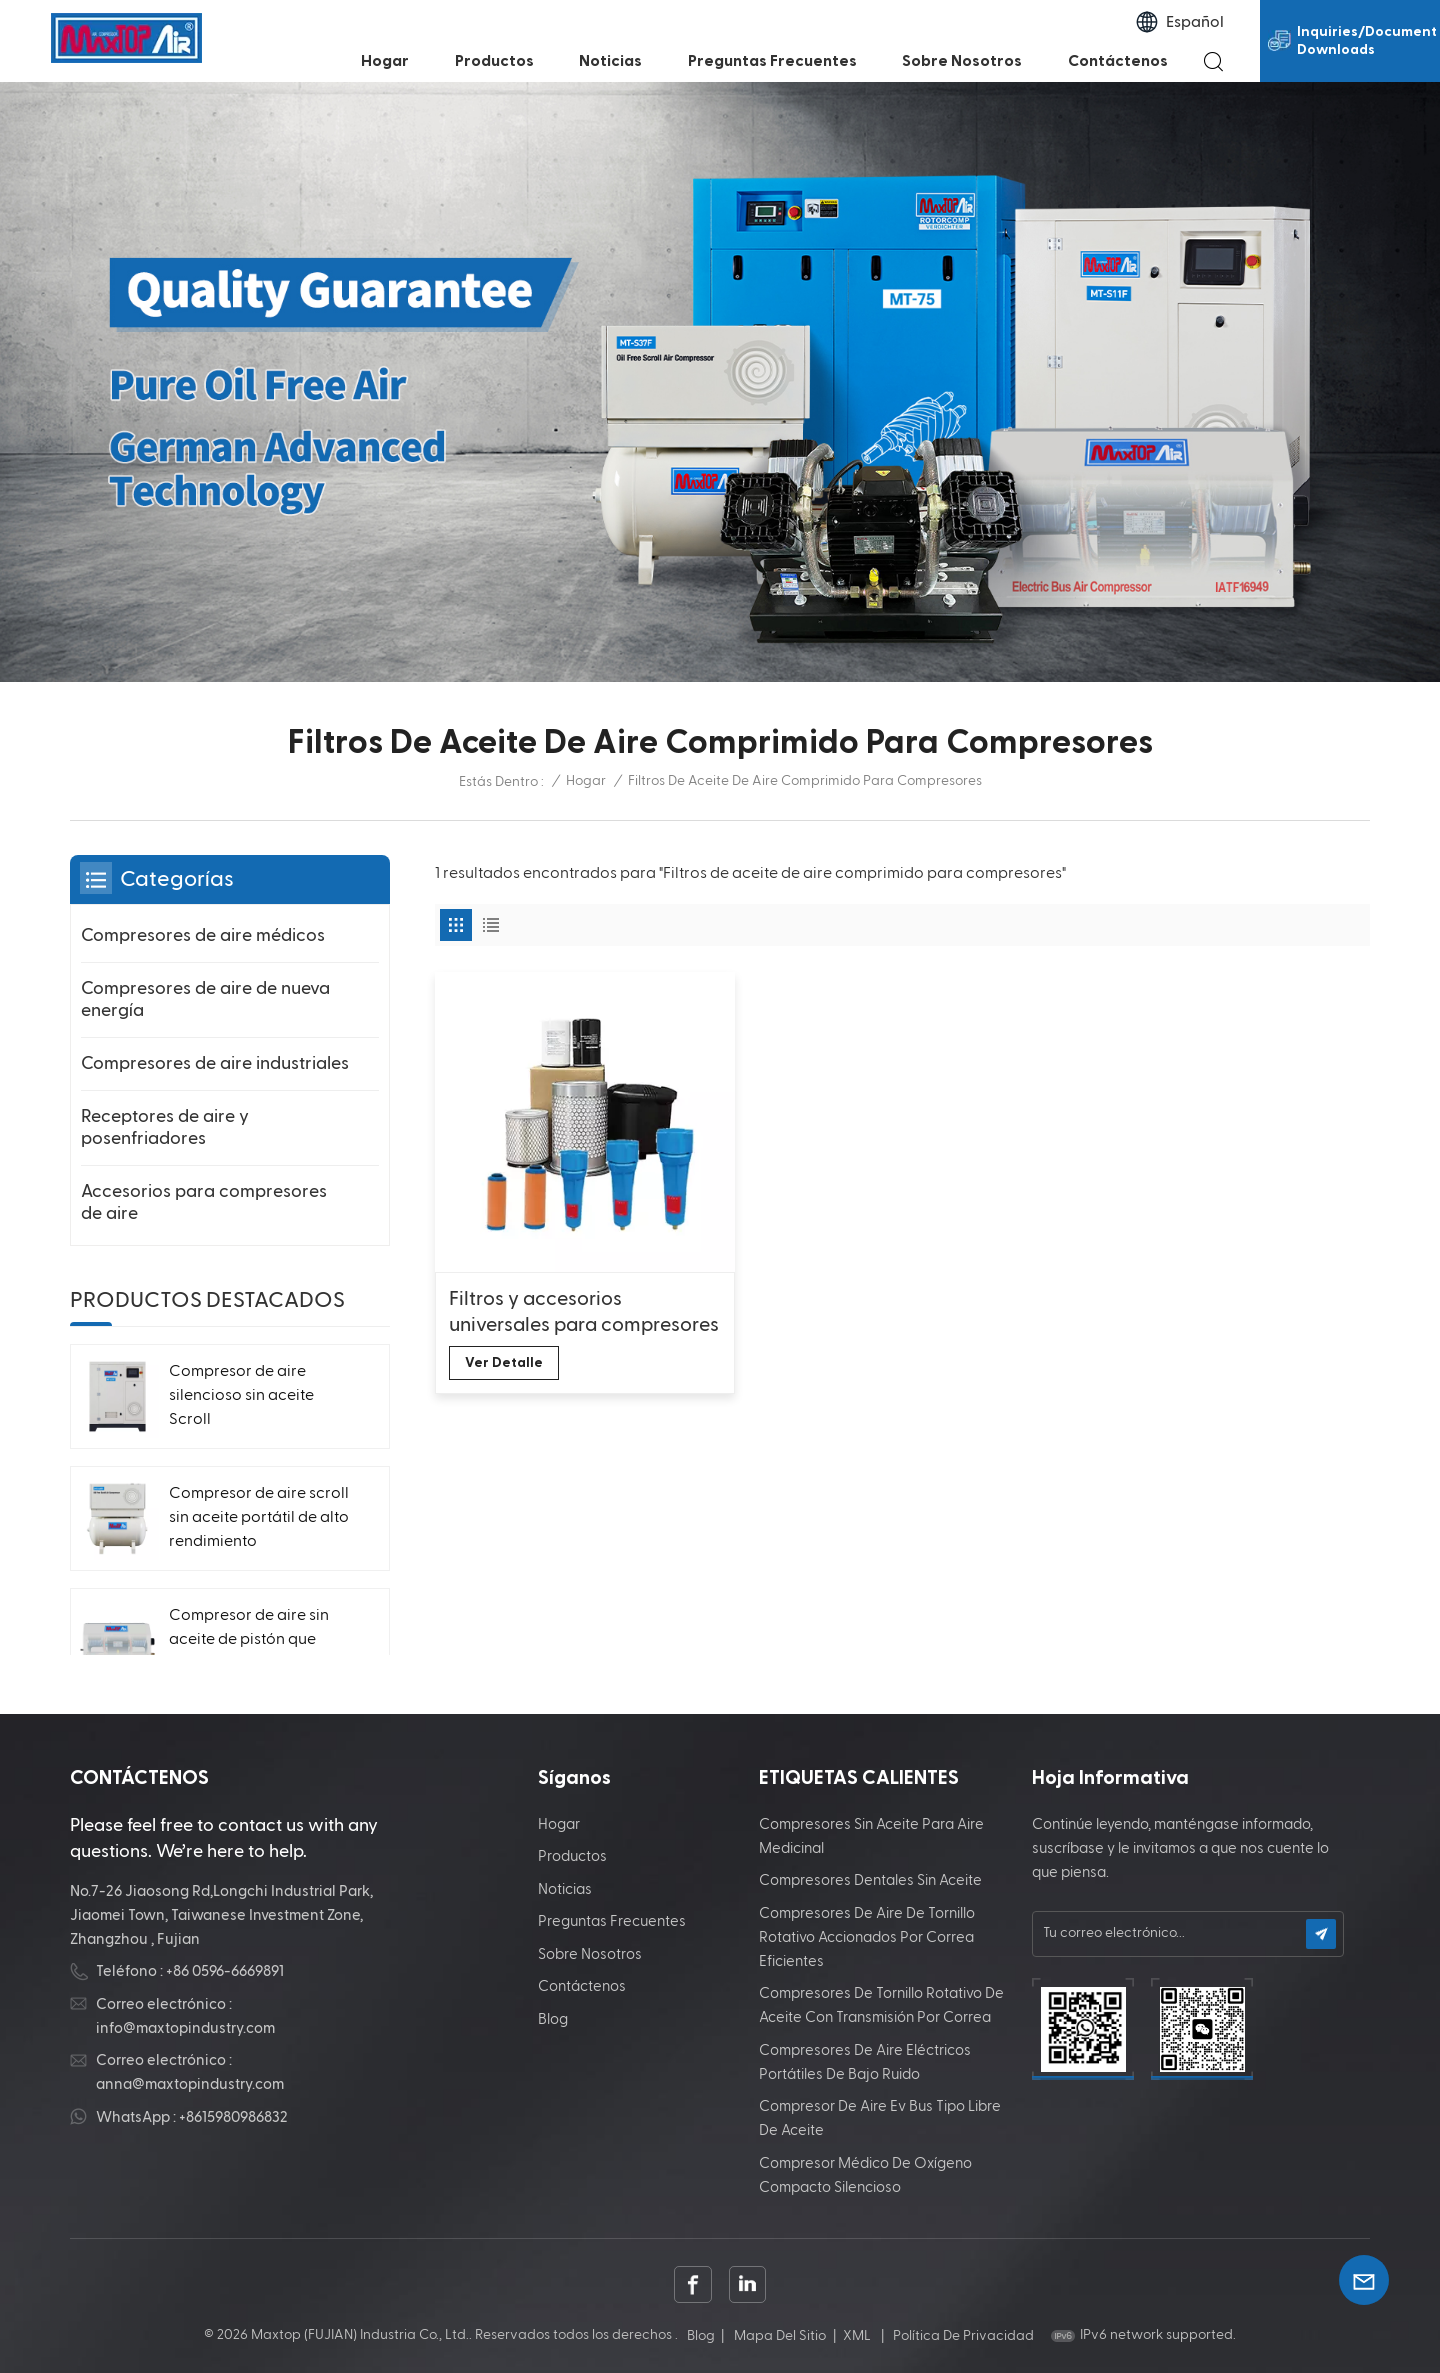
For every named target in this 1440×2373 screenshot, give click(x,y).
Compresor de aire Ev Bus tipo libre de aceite (880, 2118)
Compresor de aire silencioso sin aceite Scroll (241, 1396)
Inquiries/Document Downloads (1367, 41)
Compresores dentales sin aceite (870, 1880)
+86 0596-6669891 (225, 1971)
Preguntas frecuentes (772, 61)
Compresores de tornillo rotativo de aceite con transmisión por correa (881, 2005)
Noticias (610, 61)
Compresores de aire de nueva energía (205, 999)
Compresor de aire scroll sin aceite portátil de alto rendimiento (259, 1518)
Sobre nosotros (962, 61)
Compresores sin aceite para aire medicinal (871, 1836)
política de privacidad (963, 2336)
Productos (494, 61)
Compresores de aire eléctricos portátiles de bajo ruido (865, 2062)
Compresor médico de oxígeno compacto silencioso (865, 2175)
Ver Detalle (504, 1363)
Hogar (385, 61)
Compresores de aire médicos (203, 935)
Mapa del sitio (780, 2336)
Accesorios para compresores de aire (204, 1202)
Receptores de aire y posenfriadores (165, 1127)
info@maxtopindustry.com (185, 2028)
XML (857, 2336)
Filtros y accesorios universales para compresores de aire (584, 1313)
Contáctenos (1118, 61)
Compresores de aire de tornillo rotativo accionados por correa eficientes (867, 1937)
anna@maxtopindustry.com (190, 2084)
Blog (553, 2019)
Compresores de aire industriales (215, 1063)
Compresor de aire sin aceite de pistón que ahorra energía (249, 1640)
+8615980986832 (233, 2117)
